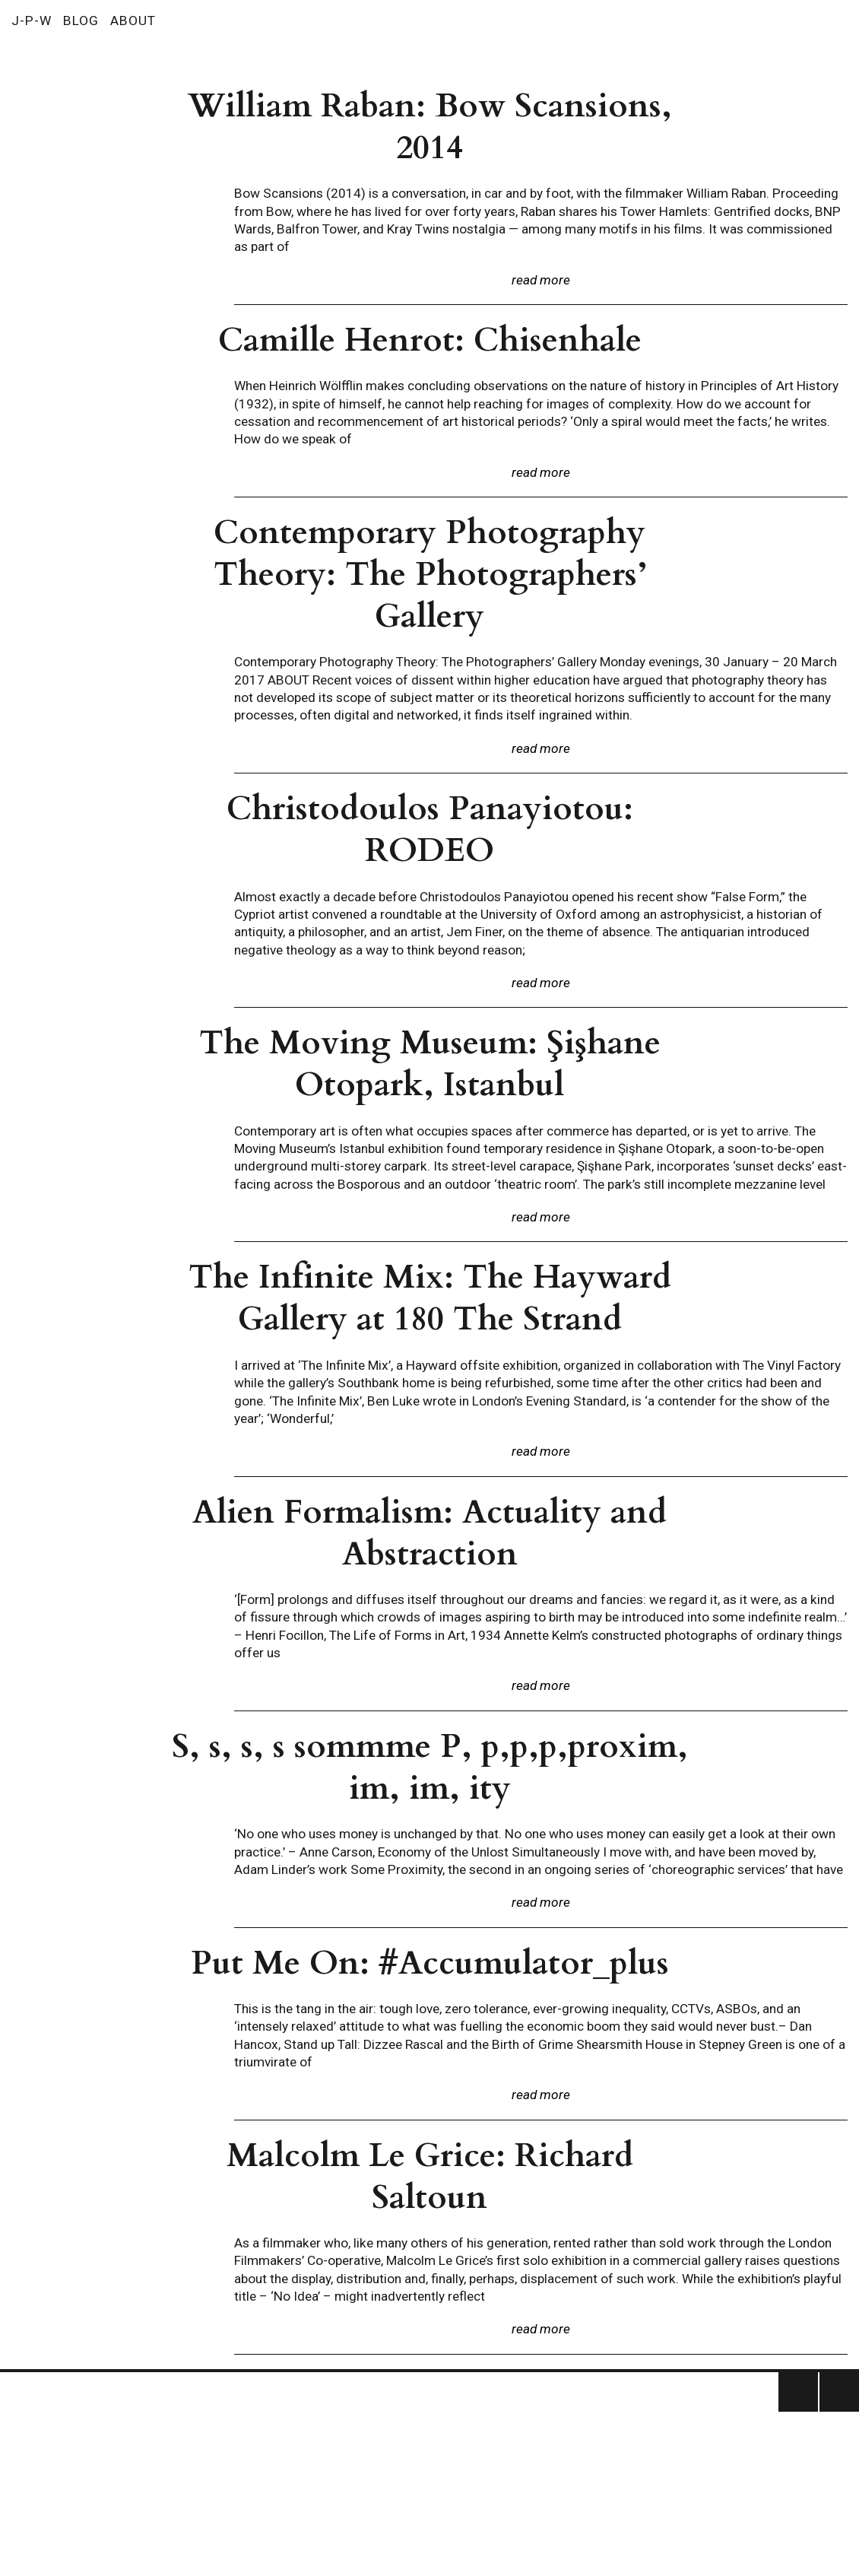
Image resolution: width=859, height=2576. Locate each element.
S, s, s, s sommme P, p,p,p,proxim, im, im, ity (430, 1767)
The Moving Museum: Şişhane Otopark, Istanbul (430, 1064)
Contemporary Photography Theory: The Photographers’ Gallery (430, 574)
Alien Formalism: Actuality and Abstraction (429, 1533)
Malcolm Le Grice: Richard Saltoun (430, 2176)
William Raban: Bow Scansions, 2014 (430, 127)
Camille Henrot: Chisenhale (430, 340)
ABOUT (133, 20)
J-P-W (31, 20)
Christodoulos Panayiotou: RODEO (430, 829)
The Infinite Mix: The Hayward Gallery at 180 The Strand (430, 1298)
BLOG (81, 20)
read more (541, 279)
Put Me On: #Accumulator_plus (430, 1963)
